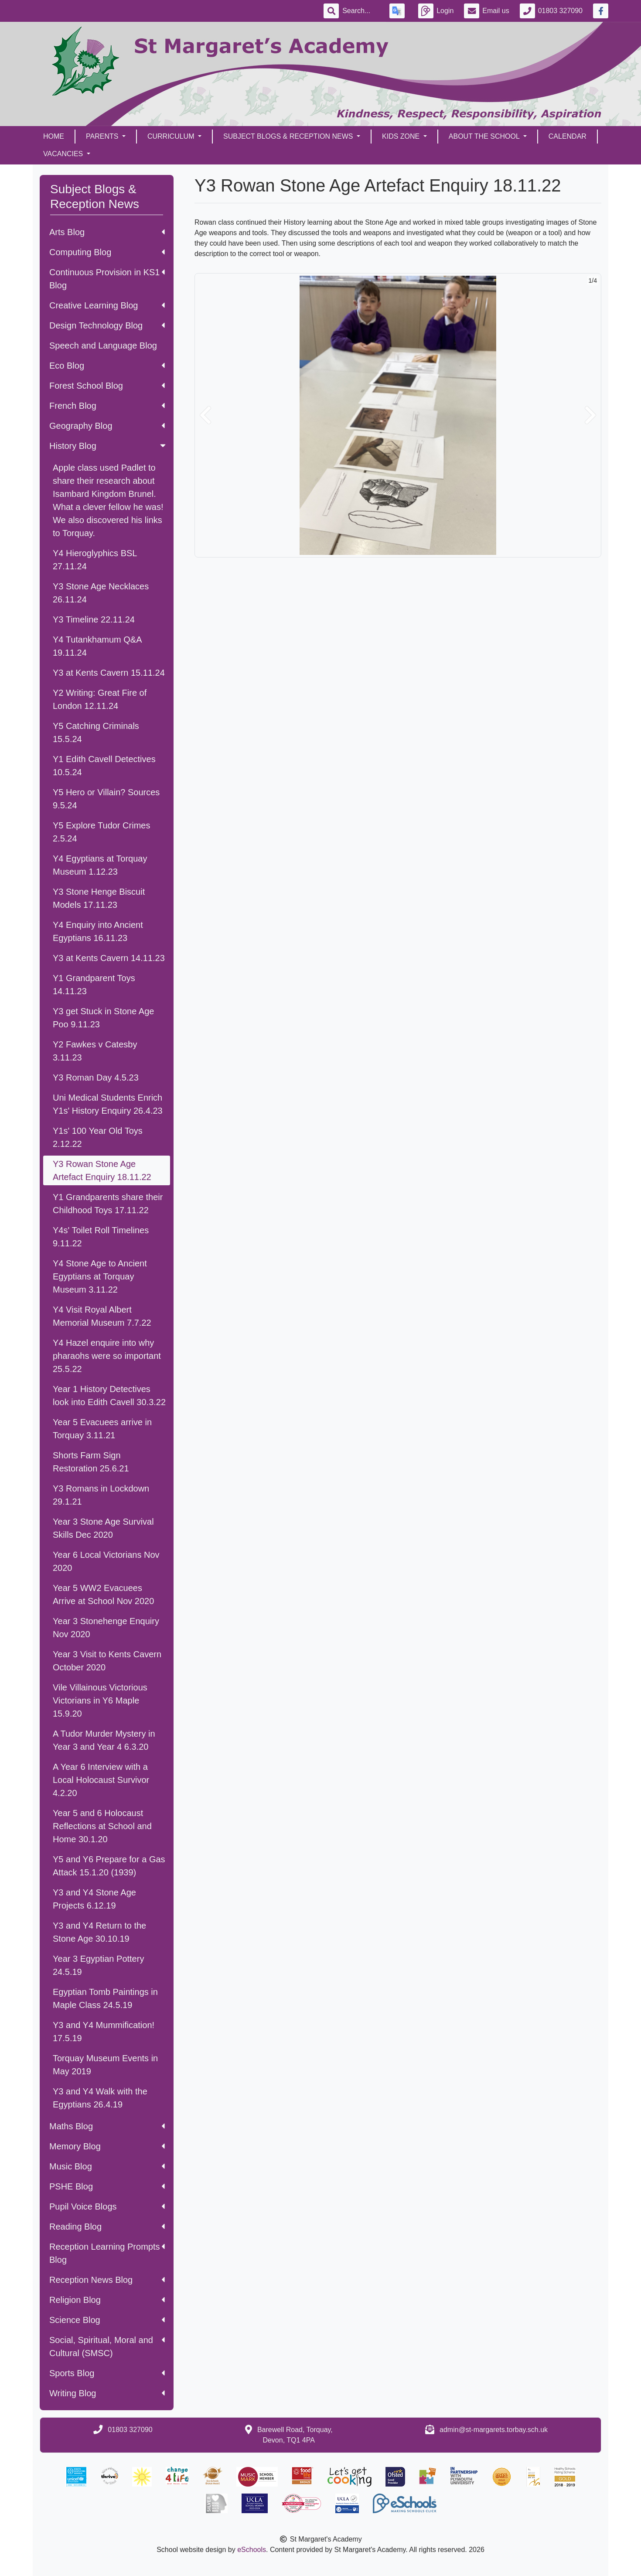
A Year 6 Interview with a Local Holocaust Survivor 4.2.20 (101, 1780)
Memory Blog (107, 2146)
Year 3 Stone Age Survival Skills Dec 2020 (103, 1528)
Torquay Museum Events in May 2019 (105, 2064)
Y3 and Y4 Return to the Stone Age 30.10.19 (99, 1932)
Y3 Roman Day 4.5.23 (96, 1077)
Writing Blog (107, 2393)
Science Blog (107, 2320)
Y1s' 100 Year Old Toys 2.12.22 (98, 1137)
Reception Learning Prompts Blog (107, 2253)
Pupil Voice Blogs (107, 2206)
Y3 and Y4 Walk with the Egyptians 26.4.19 (100, 2098)
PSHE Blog (107, 2186)
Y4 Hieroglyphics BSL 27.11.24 (95, 559)
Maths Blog (107, 2126)
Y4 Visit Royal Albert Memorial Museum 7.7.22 (102, 1316)
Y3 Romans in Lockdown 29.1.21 (101, 1495)
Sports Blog (107, 2373)
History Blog (108, 446)
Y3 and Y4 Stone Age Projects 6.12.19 (94, 1899)
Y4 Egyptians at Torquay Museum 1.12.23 (100, 865)
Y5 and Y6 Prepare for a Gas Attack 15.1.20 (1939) (109, 1865)
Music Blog (107, 2166)
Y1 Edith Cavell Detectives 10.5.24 (104, 765)
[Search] (360, 10)
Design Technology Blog (107, 325)
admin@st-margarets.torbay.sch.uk (494, 2429)
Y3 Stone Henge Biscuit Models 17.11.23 (99, 898)
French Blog (107, 406)
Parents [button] (103, 136)
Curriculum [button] (171, 136)
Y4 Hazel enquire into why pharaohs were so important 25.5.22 (107, 1356)
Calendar (567, 136)
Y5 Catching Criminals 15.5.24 (96, 732)
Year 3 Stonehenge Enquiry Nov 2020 (106, 1627)
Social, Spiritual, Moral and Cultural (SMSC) (107, 2346)
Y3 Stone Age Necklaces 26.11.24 (101, 593)
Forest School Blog (107, 385)
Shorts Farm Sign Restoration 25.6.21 (91, 1461)
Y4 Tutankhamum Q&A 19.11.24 (97, 646)
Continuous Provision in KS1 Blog (107, 278)
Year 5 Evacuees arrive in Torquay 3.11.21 (102, 1428)
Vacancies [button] (64, 153)
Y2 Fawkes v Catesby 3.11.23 (95, 1051)
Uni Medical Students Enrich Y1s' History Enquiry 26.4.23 (108, 1104)
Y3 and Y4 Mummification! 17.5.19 (103, 2031)
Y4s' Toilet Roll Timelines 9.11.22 (101, 1236)
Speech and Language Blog (103, 345)
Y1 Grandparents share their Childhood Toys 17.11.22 (108, 1203)
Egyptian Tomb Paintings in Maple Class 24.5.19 (105, 1998)
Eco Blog (107, 365)
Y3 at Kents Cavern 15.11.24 (109, 672)
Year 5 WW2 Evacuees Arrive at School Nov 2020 (103, 1594)
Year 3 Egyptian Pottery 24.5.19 (98, 1965)
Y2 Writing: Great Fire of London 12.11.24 (100, 699)
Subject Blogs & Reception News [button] (289, 136)
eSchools (251, 2549)
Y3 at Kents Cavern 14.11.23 (109, 958)
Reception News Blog (107, 2280)
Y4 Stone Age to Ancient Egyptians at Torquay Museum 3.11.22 (100, 1276)
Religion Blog (107, 2300)
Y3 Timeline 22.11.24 (94, 619)
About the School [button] (485, 136)
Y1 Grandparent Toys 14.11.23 (94, 984)
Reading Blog (107, 2226)
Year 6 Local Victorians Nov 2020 (106, 1561)
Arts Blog (107, 232)
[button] (205, 415)
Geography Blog (107, 426)
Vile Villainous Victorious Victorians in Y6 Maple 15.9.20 (100, 1700)
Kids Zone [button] (402, 136)
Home (53, 136)
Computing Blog (107, 252)
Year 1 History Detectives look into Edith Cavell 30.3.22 (109, 1395)
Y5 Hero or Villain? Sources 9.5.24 (106, 798)
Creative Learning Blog (107, 305)
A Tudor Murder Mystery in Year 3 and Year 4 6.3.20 (104, 1740)
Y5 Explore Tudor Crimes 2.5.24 (101, 832)
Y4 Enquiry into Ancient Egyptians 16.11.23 (98, 931)
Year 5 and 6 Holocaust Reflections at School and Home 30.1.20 (102, 1826)
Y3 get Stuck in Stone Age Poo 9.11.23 (103, 1017)
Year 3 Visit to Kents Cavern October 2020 (107, 1660)
